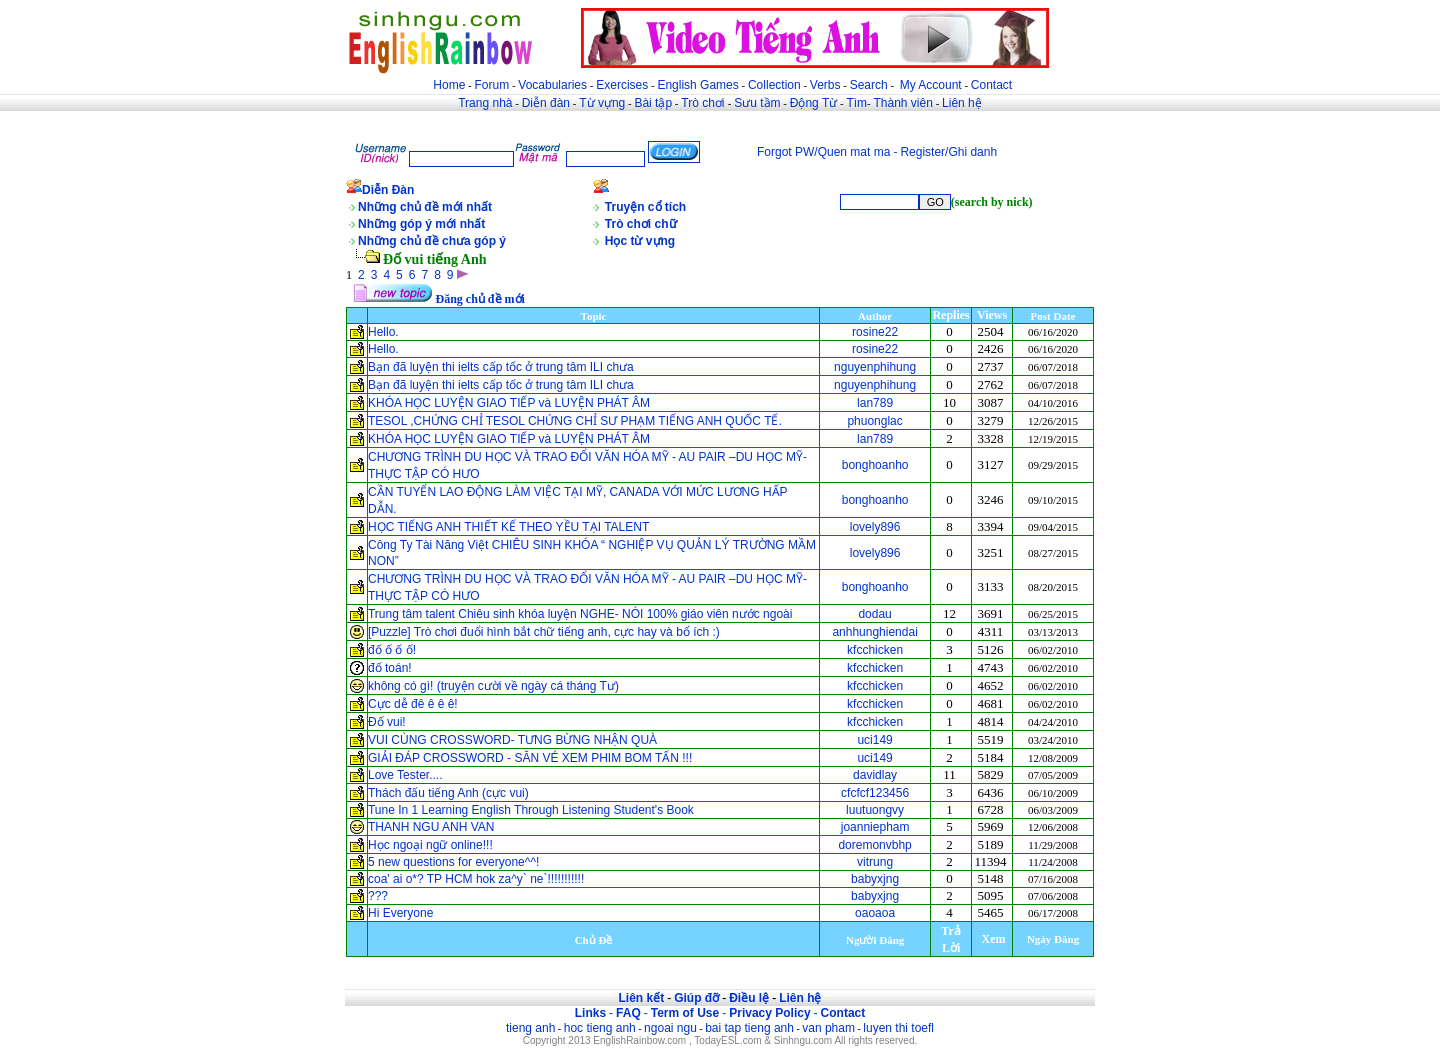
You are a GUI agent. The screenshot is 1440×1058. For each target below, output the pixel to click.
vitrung (875, 862)
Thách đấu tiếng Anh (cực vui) (448, 793)
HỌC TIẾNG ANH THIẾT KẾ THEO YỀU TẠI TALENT (508, 527)
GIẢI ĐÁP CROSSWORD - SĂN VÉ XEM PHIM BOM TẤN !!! (532, 758)
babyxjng (875, 879)
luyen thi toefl (898, 1028)
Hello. (383, 332)
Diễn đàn (546, 103)
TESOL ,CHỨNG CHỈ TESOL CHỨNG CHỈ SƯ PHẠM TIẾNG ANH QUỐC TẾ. (575, 421)
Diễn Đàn (388, 190)
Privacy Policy (769, 1013)
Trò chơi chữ (641, 224)
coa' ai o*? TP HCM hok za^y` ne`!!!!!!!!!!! (476, 879)
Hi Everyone (400, 913)
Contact (991, 85)
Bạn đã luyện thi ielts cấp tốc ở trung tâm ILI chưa (501, 367)
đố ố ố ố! (392, 650)
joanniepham (875, 827)
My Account (931, 85)
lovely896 (875, 527)
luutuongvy (875, 810)
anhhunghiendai (874, 632)
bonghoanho (875, 465)
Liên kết (641, 998)
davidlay (875, 775)
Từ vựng (602, 103)
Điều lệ (749, 998)
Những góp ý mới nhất (421, 224)
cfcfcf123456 (875, 793)
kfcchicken (875, 650)
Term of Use (685, 1013)
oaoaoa (875, 913)
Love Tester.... (405, 775)
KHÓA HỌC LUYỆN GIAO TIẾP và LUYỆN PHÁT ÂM (509, 403)
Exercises (622, 85)
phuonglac (874, 421)
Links (590, 1013)
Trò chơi (704, 103)
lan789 (875, 403)
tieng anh (530, 1028)
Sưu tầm (757, 103)
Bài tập (653, 103)
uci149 (874, 740)
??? (378, 896)
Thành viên (903, 103)
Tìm (856, 103)
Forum (491, 85)
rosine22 (875, 332)
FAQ (628, 1013)
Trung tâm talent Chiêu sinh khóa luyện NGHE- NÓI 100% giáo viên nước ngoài (580, 614)
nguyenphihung (875, 367)
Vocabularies (552, 85)
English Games (697, 85)
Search (869, 85)
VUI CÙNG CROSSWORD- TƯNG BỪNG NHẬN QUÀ (512, 740)
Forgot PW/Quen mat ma (823, 152)
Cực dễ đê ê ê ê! (413, 704)
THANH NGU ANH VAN (431, 827)
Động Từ (813, 103)
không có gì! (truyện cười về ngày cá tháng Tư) (493, 686)
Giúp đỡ (696, 998)
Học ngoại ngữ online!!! (430, 845)
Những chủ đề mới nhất (425, 207)
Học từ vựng (640, 241)
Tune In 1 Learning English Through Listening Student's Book (531, 810)
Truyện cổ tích (645, 207)
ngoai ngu (670, 1028)
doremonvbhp (874, 845)
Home (449, 85)
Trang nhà (485, 103)
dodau (874, 614)
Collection (774, 85)
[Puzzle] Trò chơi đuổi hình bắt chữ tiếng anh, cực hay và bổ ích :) (545, 632)
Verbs (825, 85)
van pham (828, 1028)
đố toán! (390, 668)
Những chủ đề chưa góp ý (432, 241)
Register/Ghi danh (948, 152)
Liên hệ (962, 103)
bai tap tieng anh (749, 1028)
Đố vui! (387, 722)
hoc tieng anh (600, 1028)
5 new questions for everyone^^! (453, 862)
